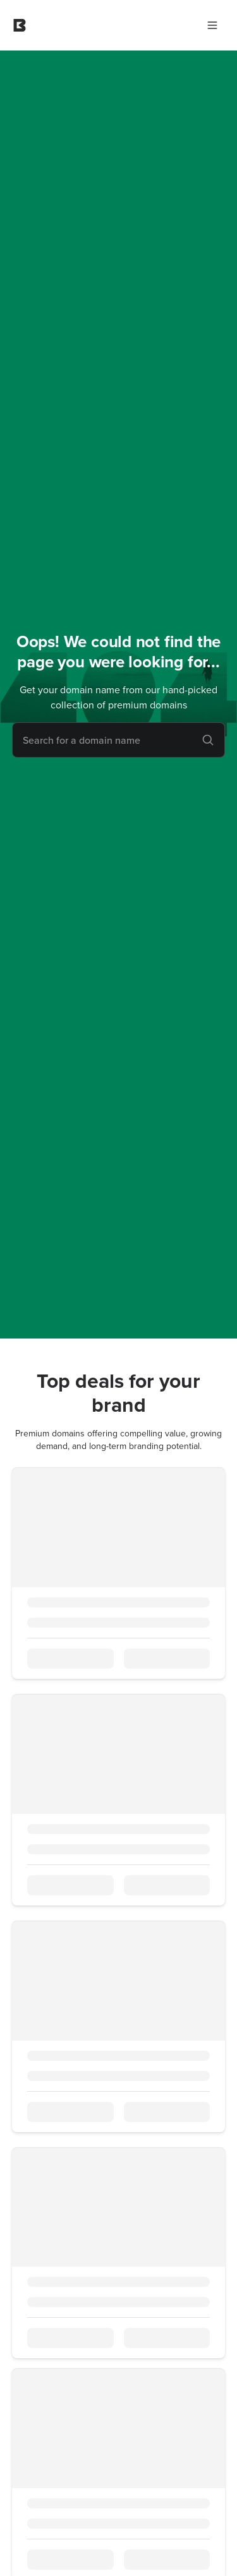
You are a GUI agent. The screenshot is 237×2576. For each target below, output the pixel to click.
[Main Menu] (212, 25)
